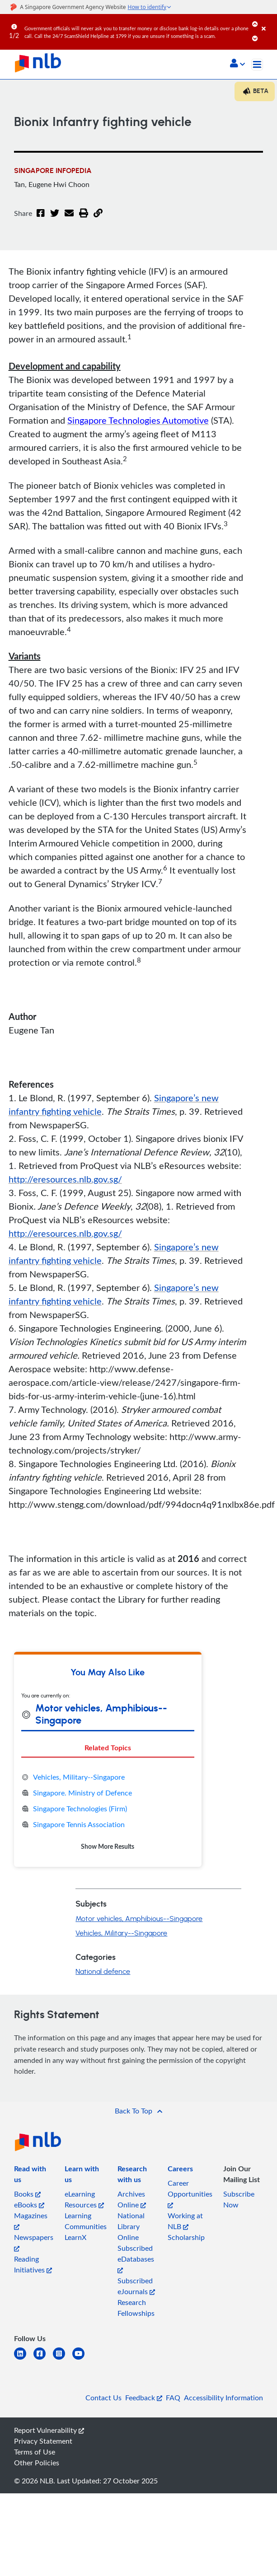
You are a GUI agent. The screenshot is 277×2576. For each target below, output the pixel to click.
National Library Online (131, 2226)
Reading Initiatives (33, 2264)
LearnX (75, 2237)
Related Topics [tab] (108, 1747)
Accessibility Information (223, 2398)
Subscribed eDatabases (135, 2258)
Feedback (143, 2398)
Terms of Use (34, 2452)
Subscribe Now (238, 2199)
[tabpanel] (107, 1811)
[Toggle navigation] (257, 64)
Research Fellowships (136, 2307)
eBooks (29, 2205)
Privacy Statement (43, 2441)
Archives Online (131, 2199)
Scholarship (186, 2237)
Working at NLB (185, 2221)
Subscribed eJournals (136, 2286)
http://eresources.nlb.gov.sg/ (65, 1179)
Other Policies (36, 2463)
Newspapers (33, 2242)
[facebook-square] (43, 2358)
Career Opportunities (190, 2193)
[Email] (69, 219)
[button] (237, 64)
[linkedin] (23, 2358)
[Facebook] (41, 219)
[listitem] (34, 2175)
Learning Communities (86, 2221)
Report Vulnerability (49, 2430)
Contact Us (103, 2398)
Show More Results (107, 1846)
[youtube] (82, 2358)
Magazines (30, 2220)
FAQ (173, 2398)
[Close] (268, 22)
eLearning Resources (84, 2199)
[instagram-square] (62, 2358)
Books (27, 2194)
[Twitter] (54, 219)
